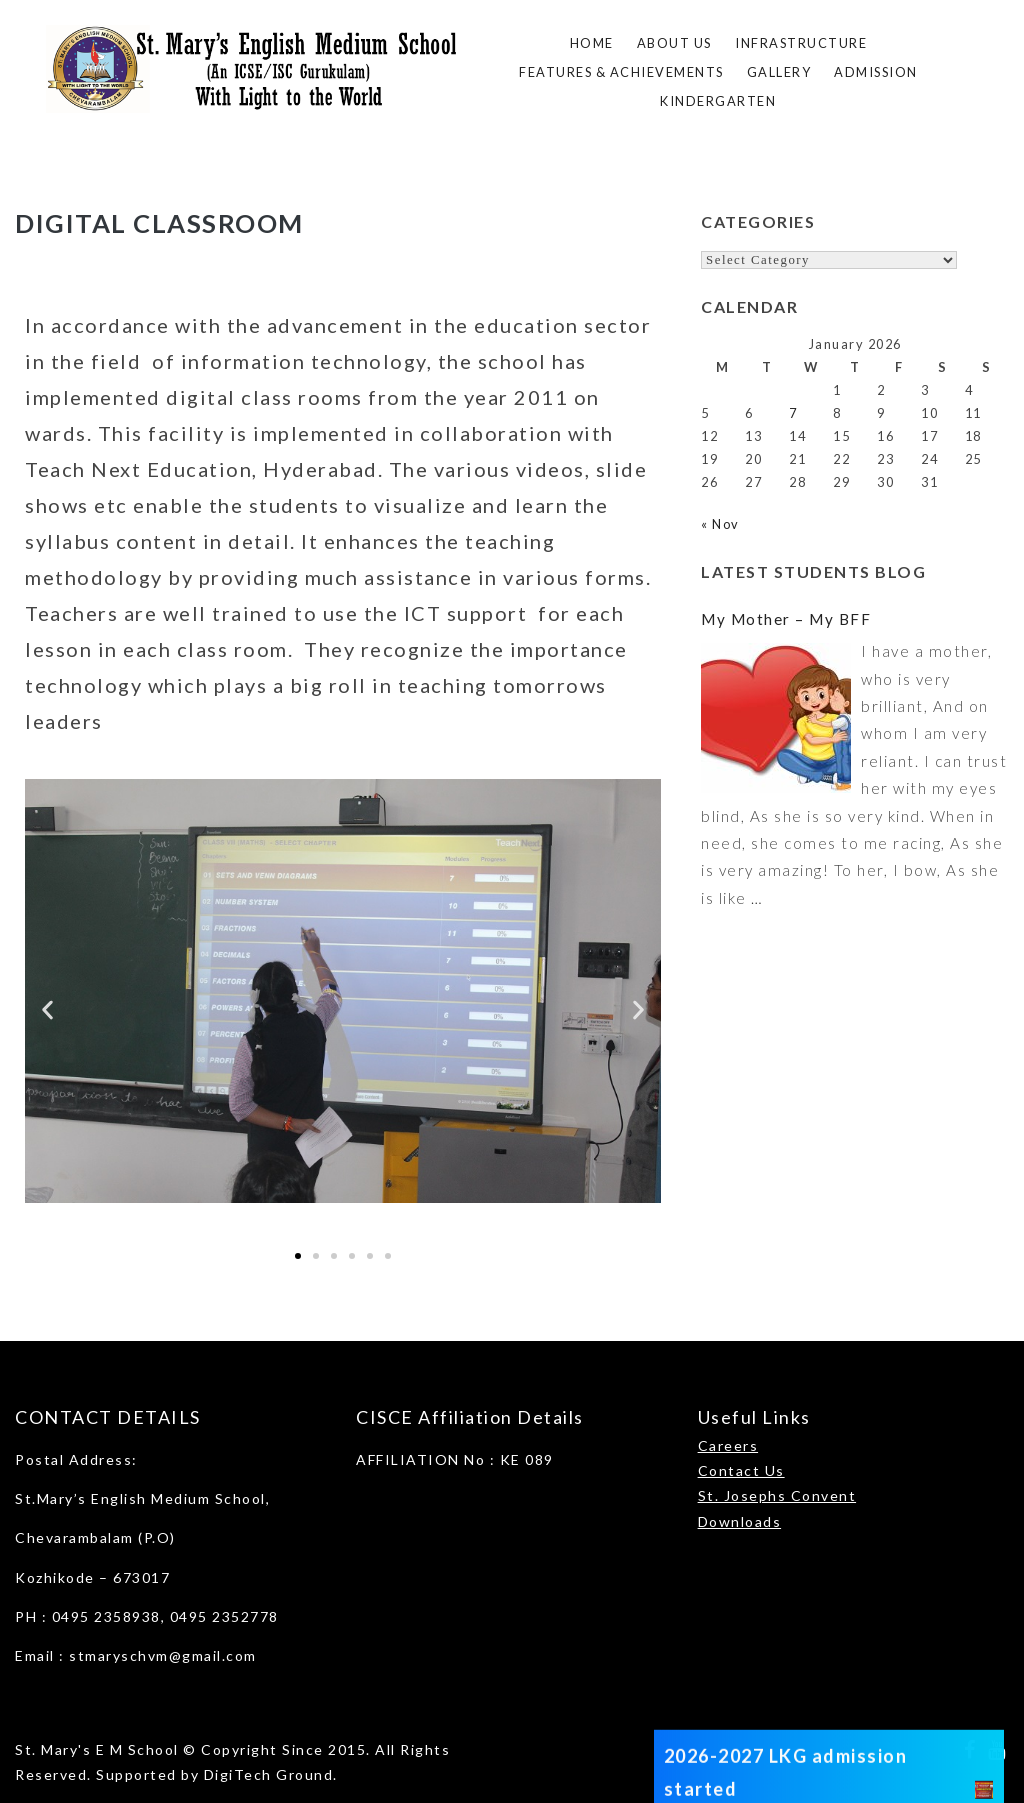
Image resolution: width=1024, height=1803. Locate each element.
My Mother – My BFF (786, 619)
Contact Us (741, 1470)
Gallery (779, 72)
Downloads (740, 1521)
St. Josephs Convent (777, 1495)
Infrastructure (801, 43)
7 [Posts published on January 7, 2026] (793, 413)
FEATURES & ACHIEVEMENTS (621, 72)
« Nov (720, 524)
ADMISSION (876, 72)
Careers (728, 1445)
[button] (47, 1010)
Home (592, 43)
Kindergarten (718, 101)
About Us (674, 43)
